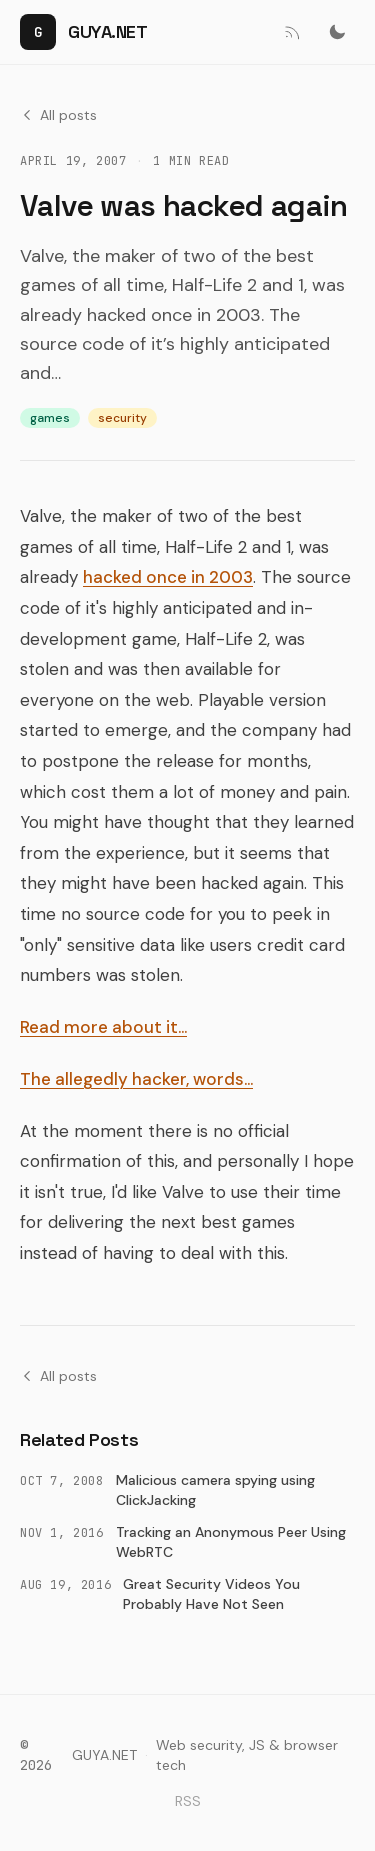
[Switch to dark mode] (337, 32)
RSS (188, 1801)
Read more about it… (103, 1027)
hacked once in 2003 (168, 577)
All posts (58, 115)
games (50, 418)
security (122, 418)
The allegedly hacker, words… (136, 1079)
